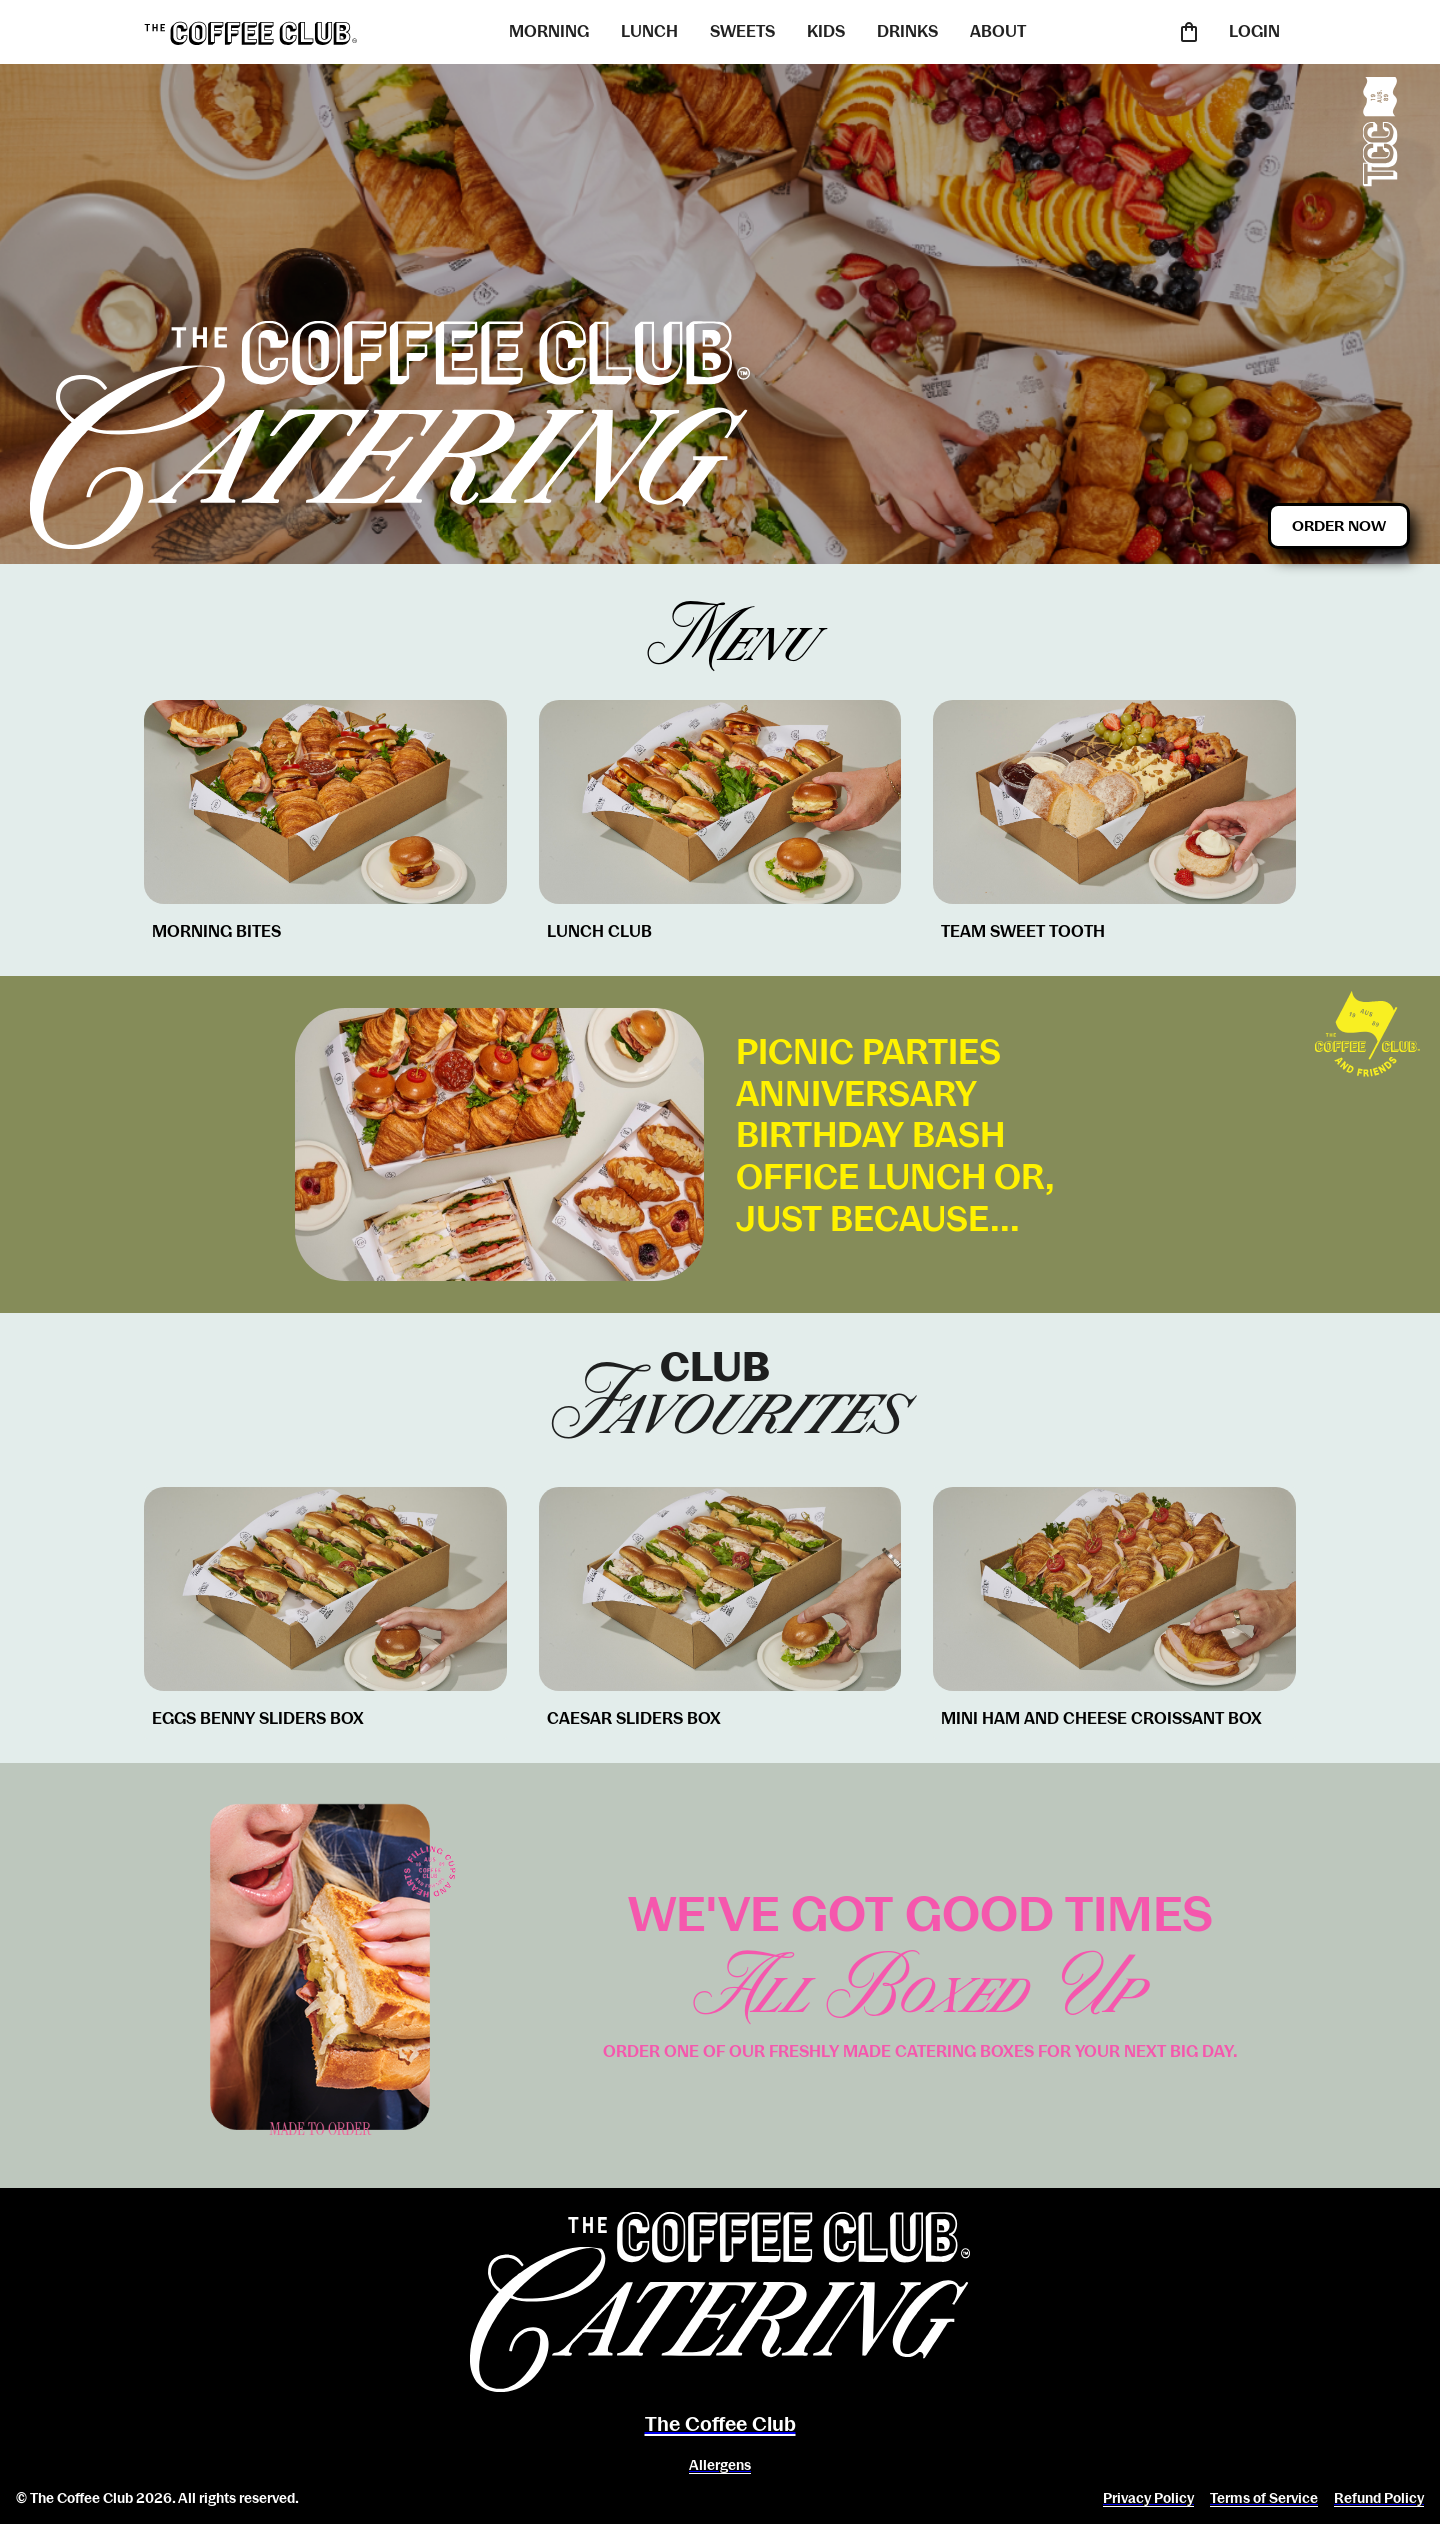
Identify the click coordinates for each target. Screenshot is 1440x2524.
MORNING (549, 31)
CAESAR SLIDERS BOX (634, 1718)
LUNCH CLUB (599, 931)
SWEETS (742, 31)
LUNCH (649, 31)
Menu (720, 640)
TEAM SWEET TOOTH (1023, 931)
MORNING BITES (216, 931)
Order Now (1339, 526)
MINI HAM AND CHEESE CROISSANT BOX (1101, 1718)
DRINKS (907, 31)
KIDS (826, 31)
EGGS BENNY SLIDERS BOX (258, 1718)
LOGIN (1254, 31)
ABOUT (998, 31)
